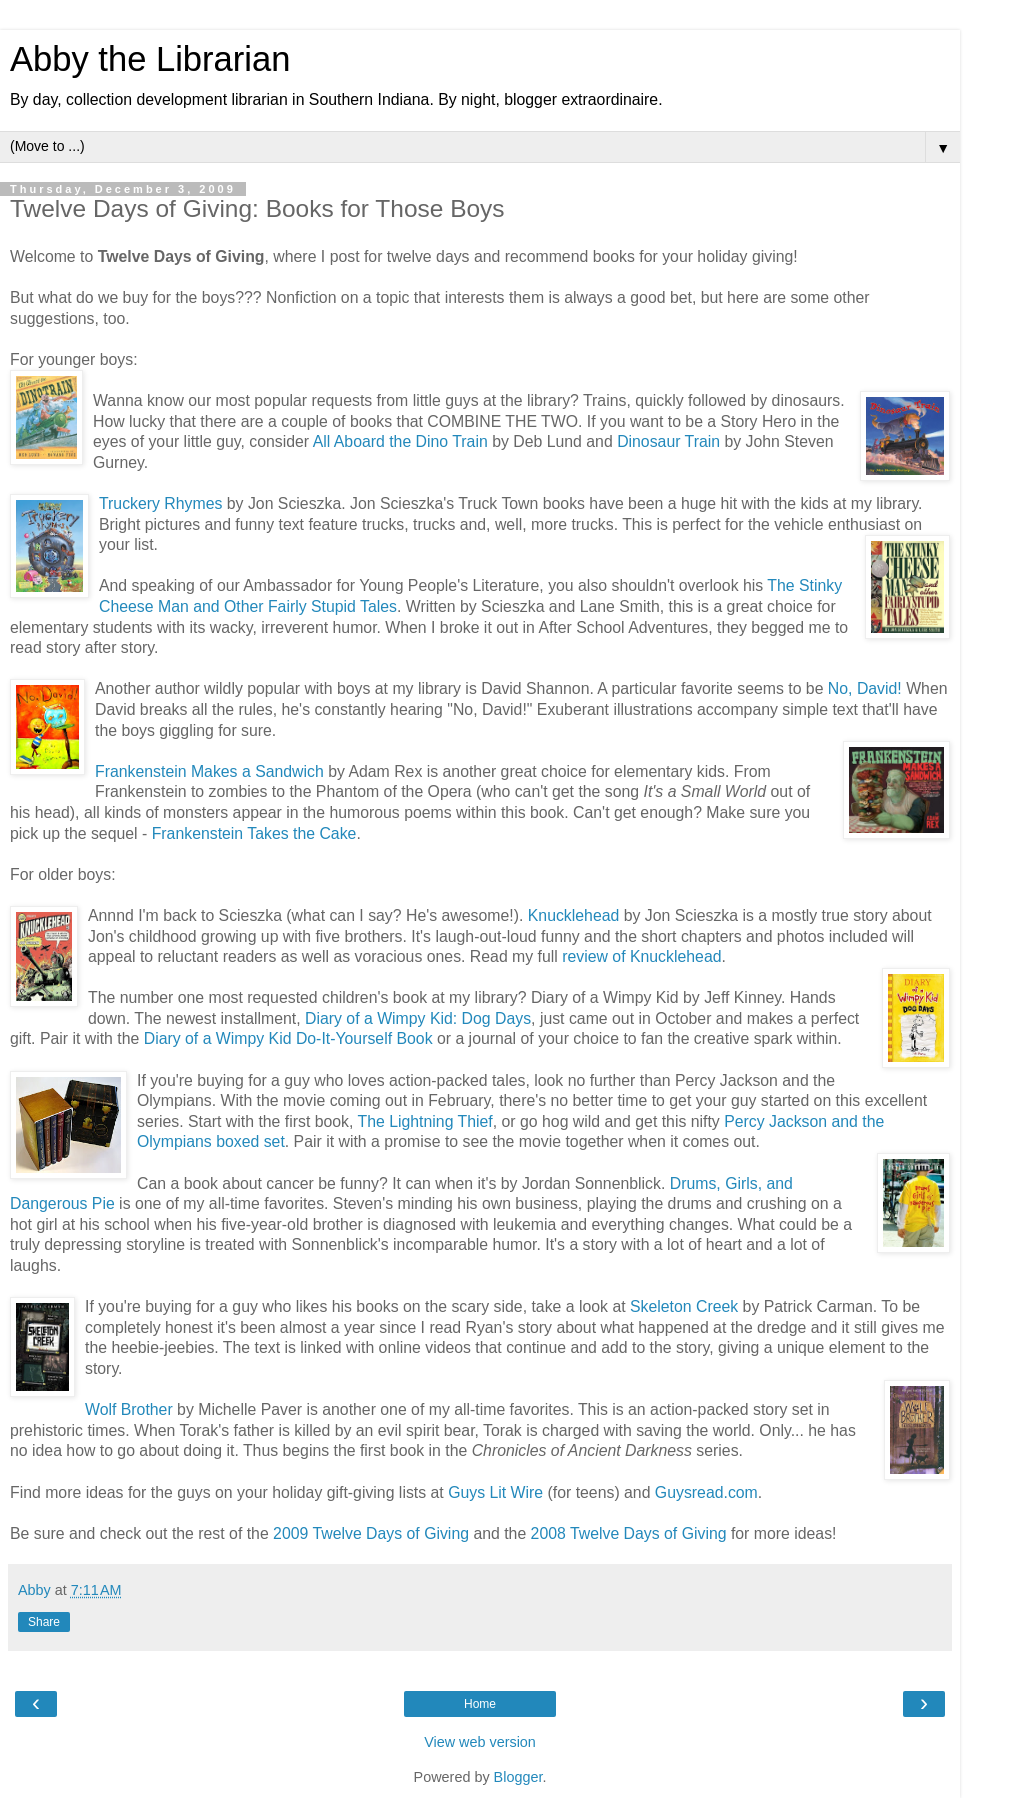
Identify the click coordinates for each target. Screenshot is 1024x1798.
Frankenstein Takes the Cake (254, 833)
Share (44, 1622)
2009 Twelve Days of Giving (371, 1533)
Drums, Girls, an (727, 1183)
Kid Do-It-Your (318, 1038)
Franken (124, 771)
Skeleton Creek (684, 1306)
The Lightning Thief (425, 1121)
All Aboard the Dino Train (400, 441)
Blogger (518, 1777)
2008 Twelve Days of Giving (629, 1533)
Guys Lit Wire (495, 1492)
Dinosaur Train (668, 441)
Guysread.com (706, 1492)
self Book (399, 1038)
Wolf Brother (129, 1409)
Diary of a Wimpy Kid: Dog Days (418, 1018)
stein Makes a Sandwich (238, 771)
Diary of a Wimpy (206, 1038)
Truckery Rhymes (160, 503)
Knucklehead (574, 915)
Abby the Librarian (150, 59)
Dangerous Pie (62, 1203)
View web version (480, 1742)
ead (708, 956)
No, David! (865, 688)
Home (480, 1704)
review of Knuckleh (628, 956)
